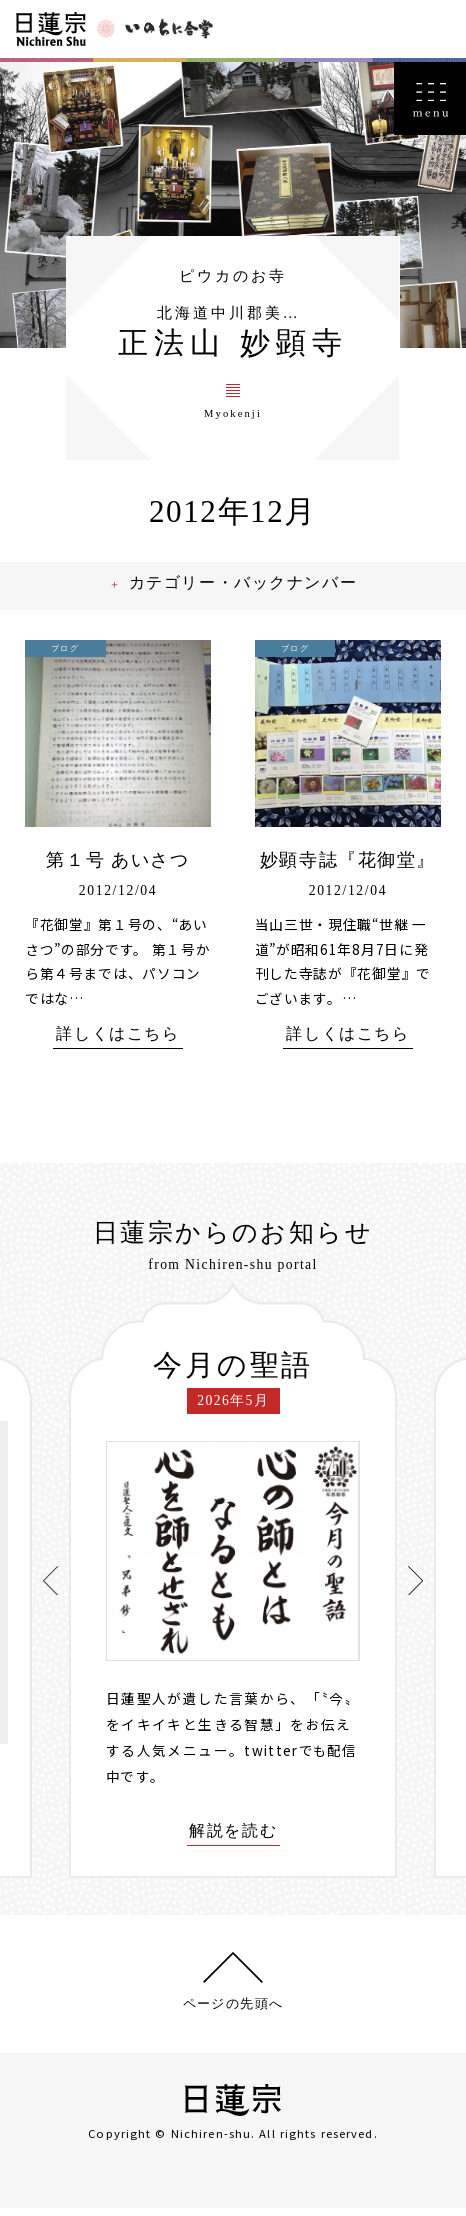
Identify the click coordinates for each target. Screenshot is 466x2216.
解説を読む (233, 1838)
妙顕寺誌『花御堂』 (348, 867)
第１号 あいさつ (118, 867)
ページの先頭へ (233, 2011)
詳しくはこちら (117, 1041)
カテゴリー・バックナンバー (247, 590)
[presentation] (51, 1588)
